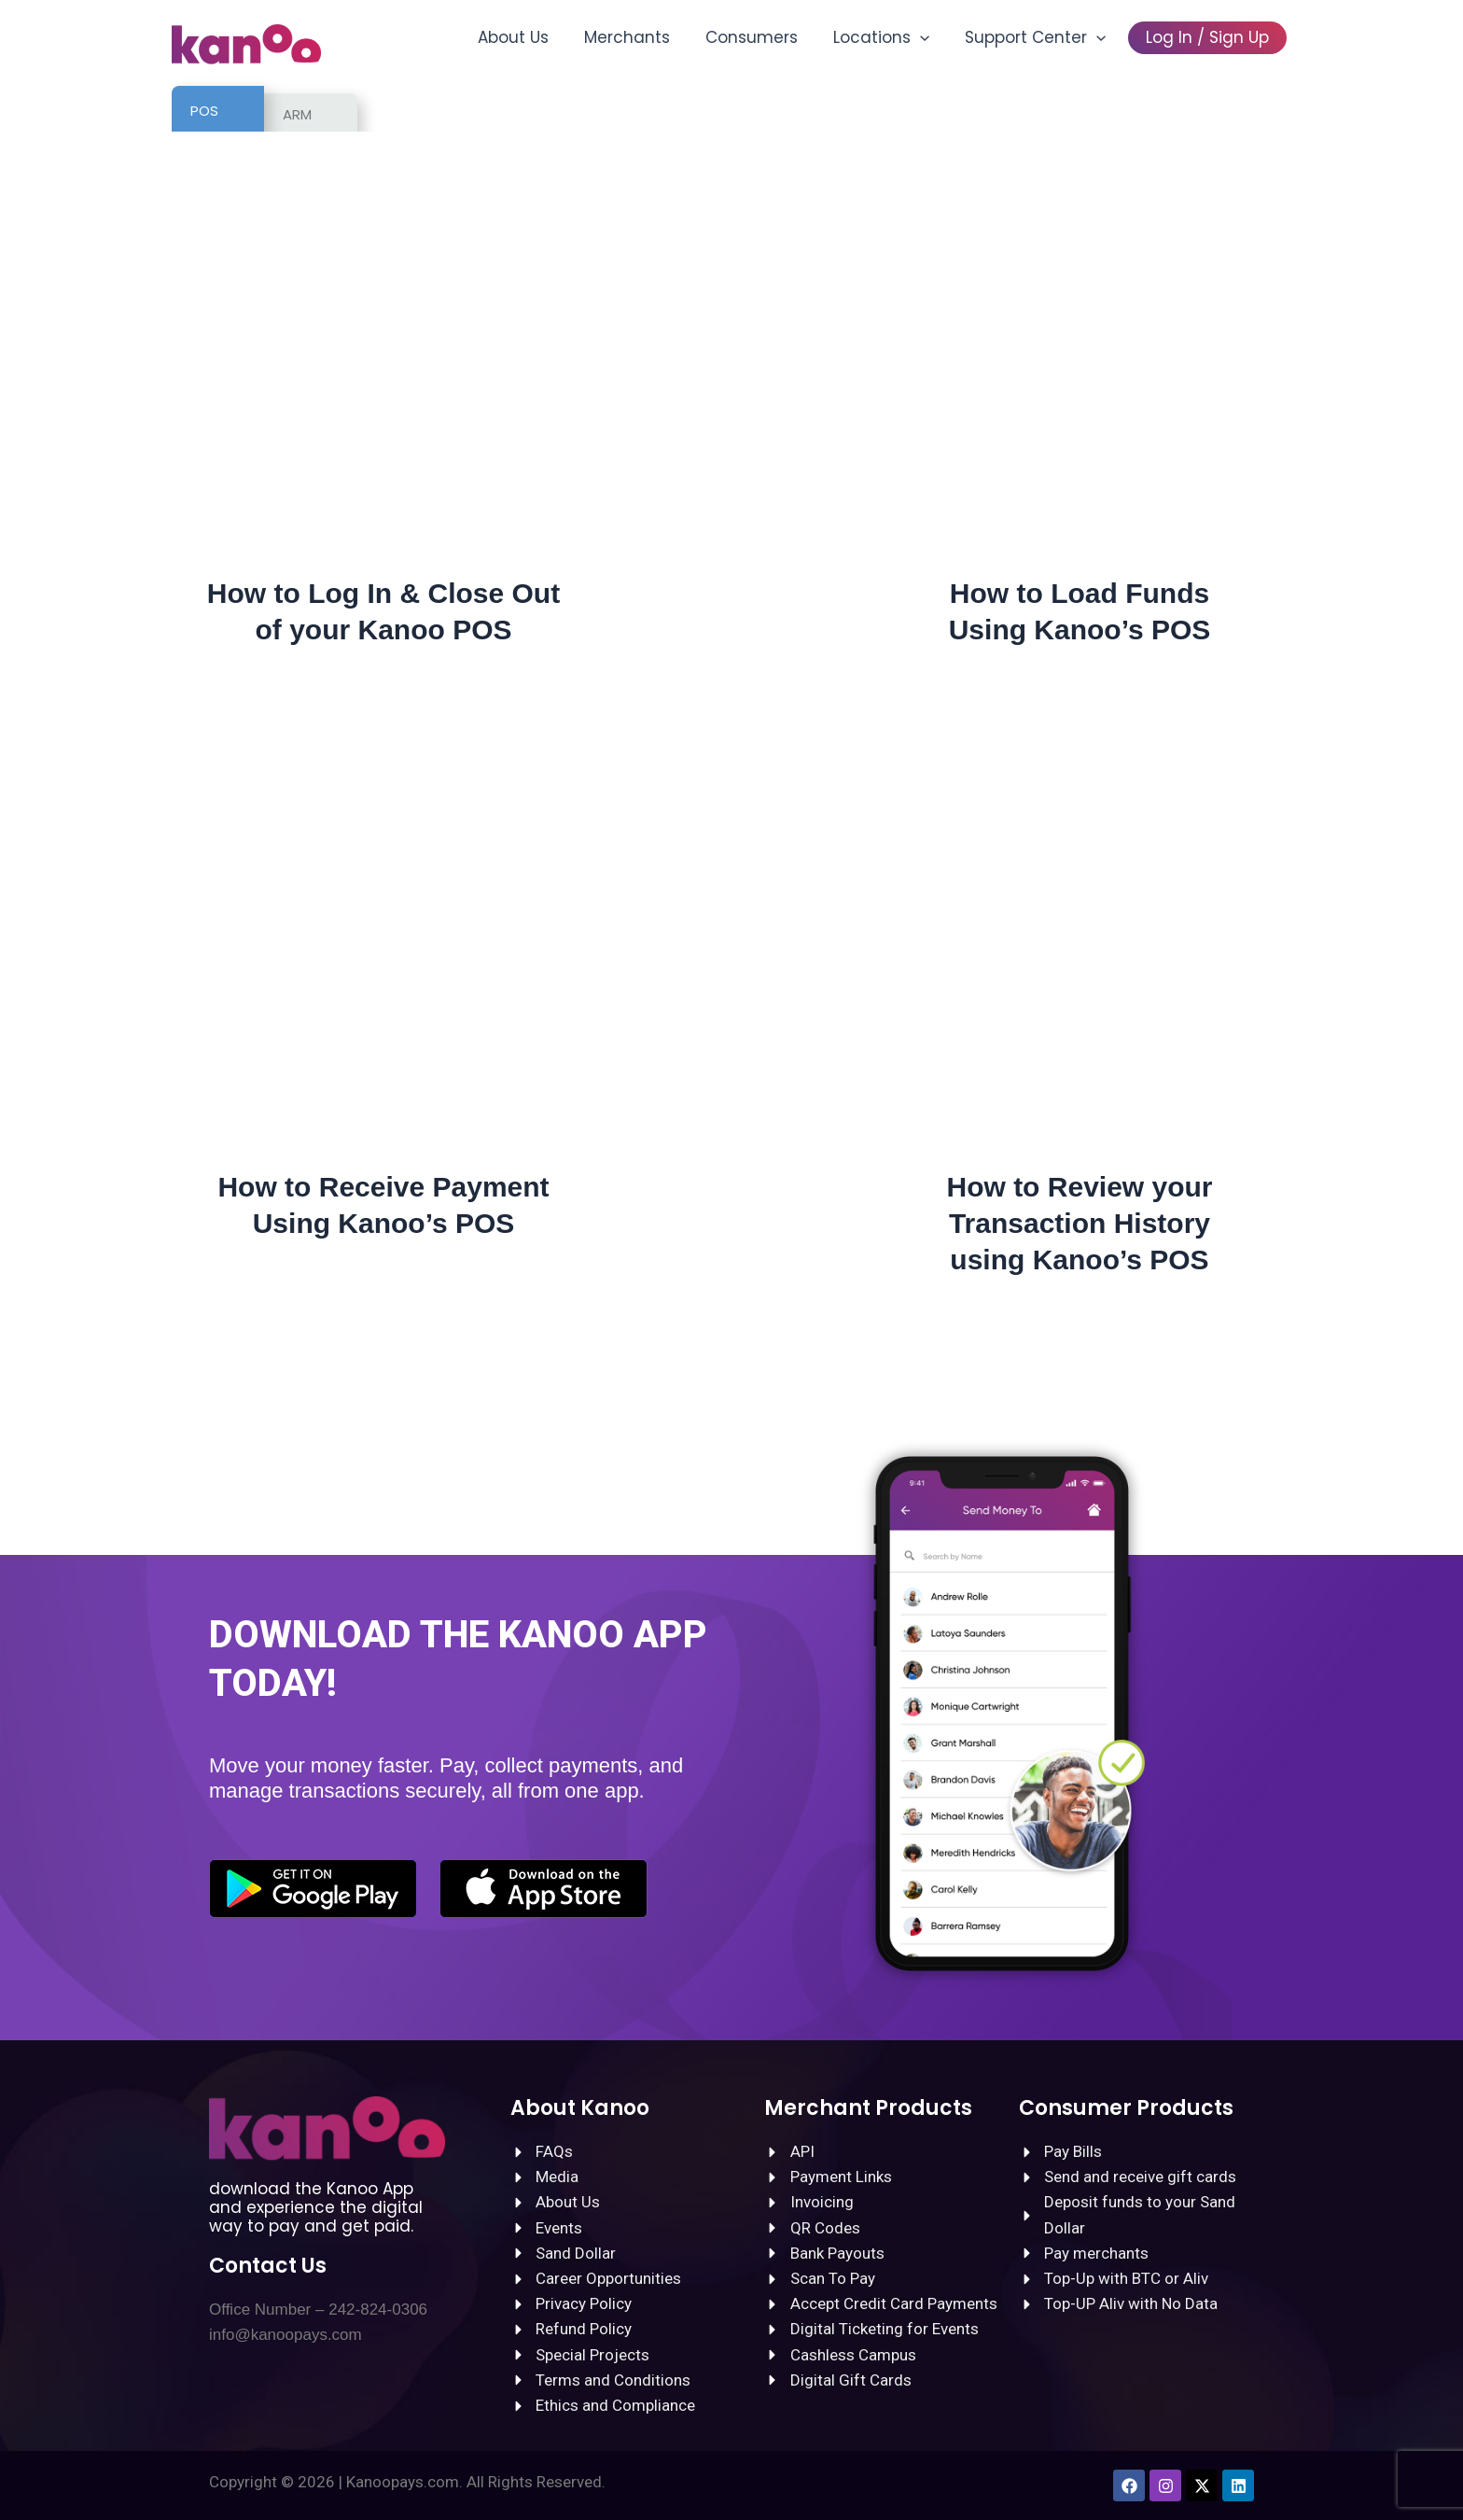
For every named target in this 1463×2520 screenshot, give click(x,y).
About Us (533, 37)
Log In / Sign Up (1209, 37)
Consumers (764, 37)
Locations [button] (891, 37)
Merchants (644, 37)
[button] (929, 37)
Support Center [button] (1040, 37)
